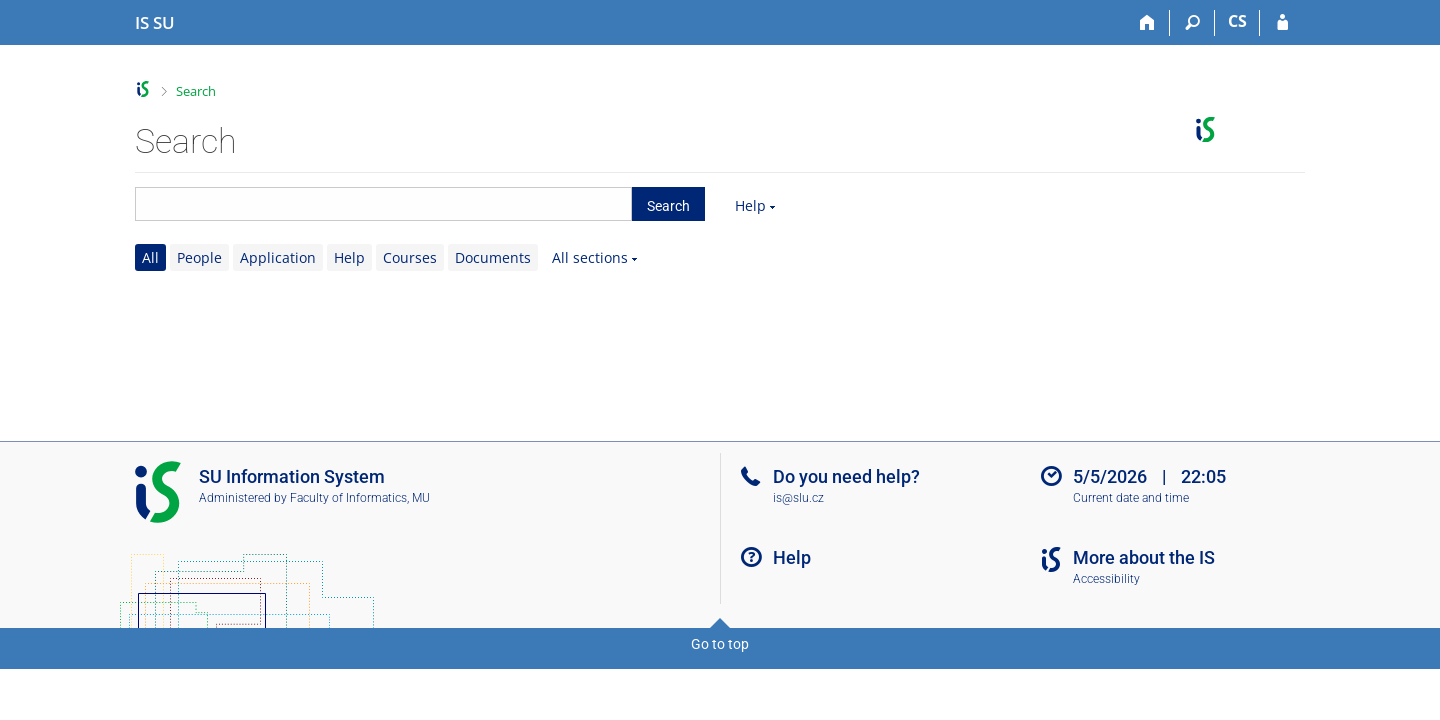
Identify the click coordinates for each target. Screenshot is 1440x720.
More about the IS (1144, 557)
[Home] (1147, 23)
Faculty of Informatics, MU (360, 498)
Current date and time (1131, 498)
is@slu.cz (798, 498)
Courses (410, 257)
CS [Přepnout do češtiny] (1237, 21)
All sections (590, 257)
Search (196, 91)
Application (278, 257)
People (199, 257)
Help (750, 205)
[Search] (1192, 23)
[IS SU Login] (1282, 23)
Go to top (720, 644)
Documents (493, 257)
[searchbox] (383, 204)
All (150, 257)
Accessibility (1106, 579)
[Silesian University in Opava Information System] (155, 23)
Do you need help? (846, 476)
